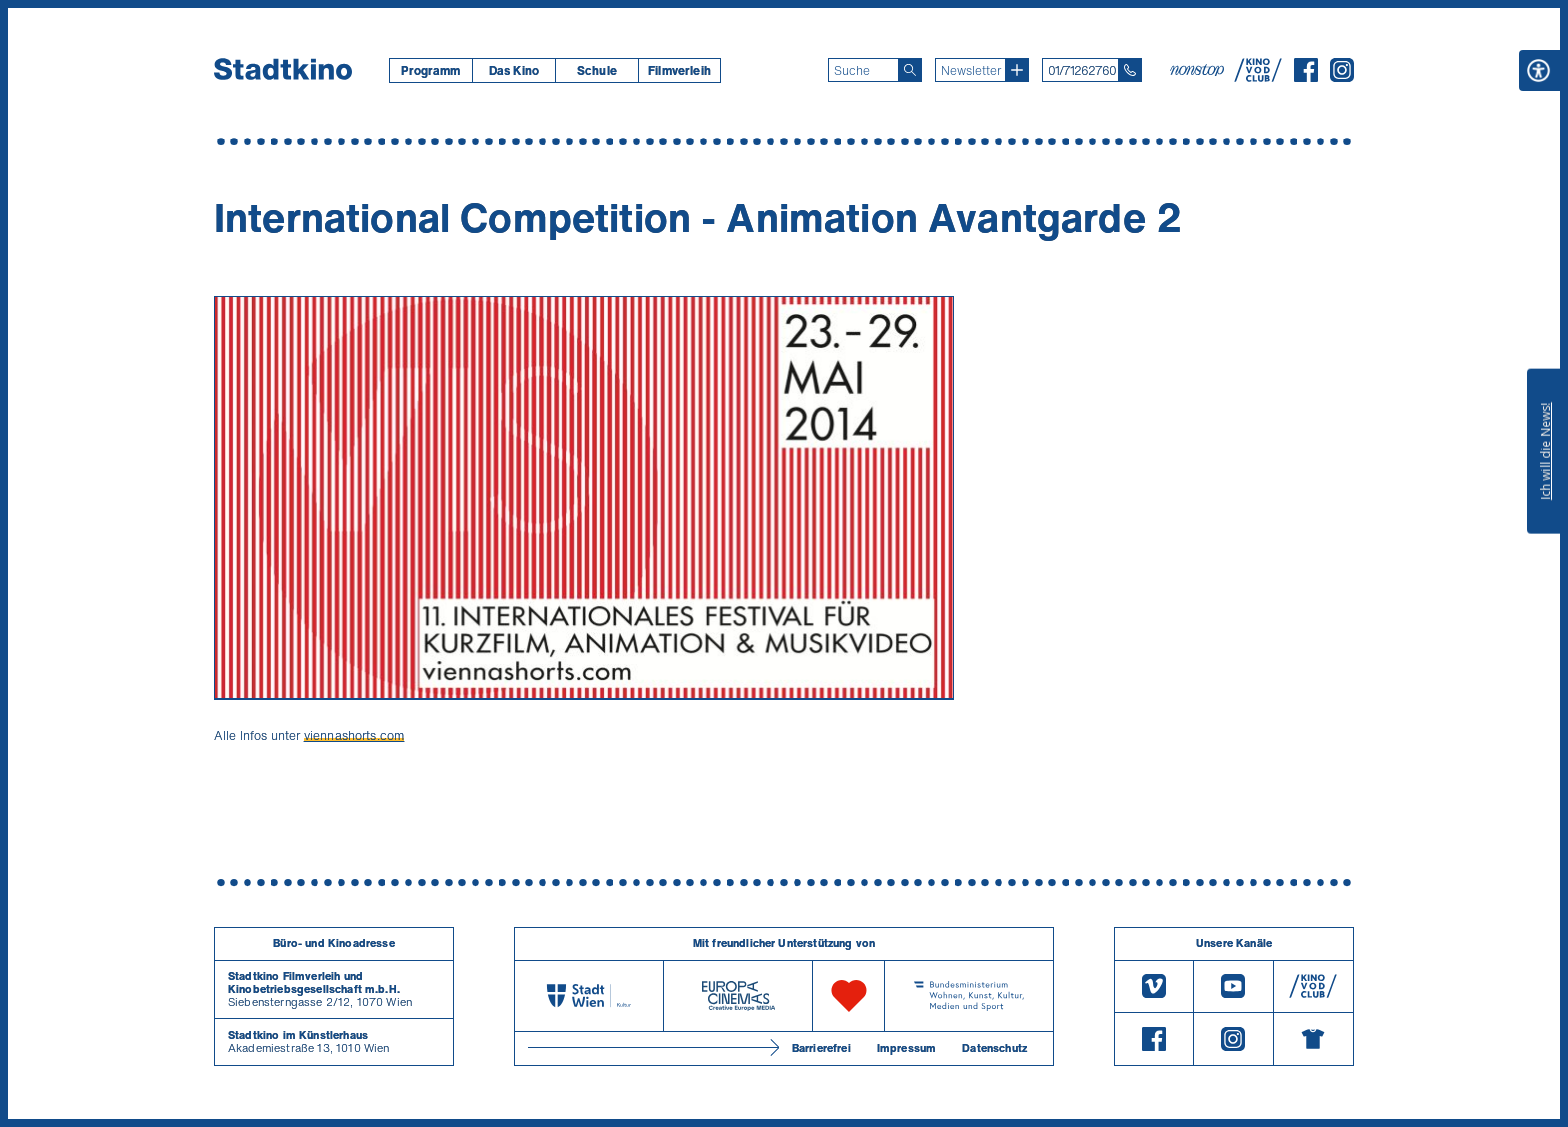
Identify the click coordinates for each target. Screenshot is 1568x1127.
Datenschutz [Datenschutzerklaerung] (994, 1048)
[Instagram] (1342, 76)
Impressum (906, 1048)
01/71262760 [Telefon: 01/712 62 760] (1082, 70)
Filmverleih (679, 70)
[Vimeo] (1154, 986)
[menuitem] (430, 70)
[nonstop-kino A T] (1199, 70)
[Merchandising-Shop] (1313, 1039)
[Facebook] (1306, 76)
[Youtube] (1233, 986)
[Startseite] (283, 70)
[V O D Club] (1258, 76)
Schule (597, 70)
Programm (430, 70)
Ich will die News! (1545, 451)
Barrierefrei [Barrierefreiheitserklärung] (821, 1048)
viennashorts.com (354, 735)
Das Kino (514, 70)
